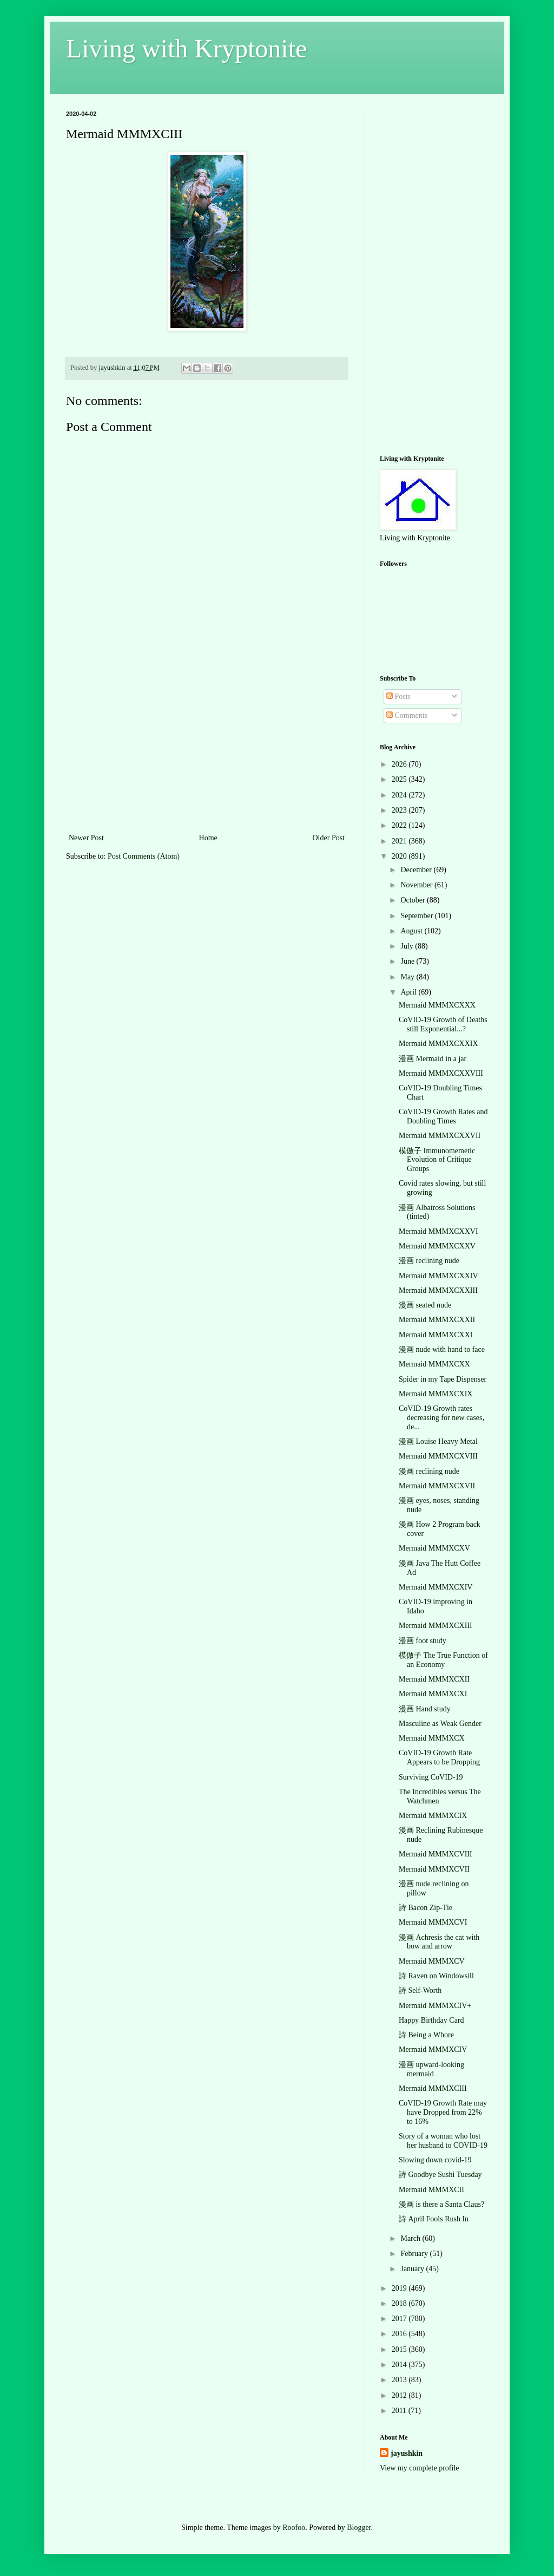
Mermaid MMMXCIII (433, 2088)
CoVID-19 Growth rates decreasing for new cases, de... (441, 1417)
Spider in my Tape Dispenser (442, 1379)
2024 (400, 795)
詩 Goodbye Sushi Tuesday (440, 2174)
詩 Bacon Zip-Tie (425, 1908)
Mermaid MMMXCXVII (437, 1486)
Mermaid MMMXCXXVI (438, 1231)
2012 (400, 2395)
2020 (400, 856)
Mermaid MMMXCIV (433, 2049)
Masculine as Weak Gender (440, 1723)
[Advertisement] (207, 750)
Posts (398, 696)
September (417, 916)
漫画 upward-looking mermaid (431, 2069)
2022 (400, 825)
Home (208, 838)
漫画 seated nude (425, 1305)
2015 (400, 2349)
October (413, 900)
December (416, 870)
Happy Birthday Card (431, 2020)
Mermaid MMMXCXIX (436, 1394)
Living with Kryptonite (186, 48)
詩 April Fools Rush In (434, 2219)
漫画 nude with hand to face (442, 1349)
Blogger (359, 2527)
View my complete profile (419, 2468)
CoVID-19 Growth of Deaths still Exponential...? (443, 1024)
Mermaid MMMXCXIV (436, 1587)
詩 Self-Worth (420, 1990)
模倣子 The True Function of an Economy (443, 1660)
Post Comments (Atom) (144, 856)
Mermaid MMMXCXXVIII (441, 1073)
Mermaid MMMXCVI (433, 1922)
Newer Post (86, 838)
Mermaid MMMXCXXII (437, 1320)
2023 (400, 810)
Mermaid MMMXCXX (434, 1364)
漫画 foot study (422, 1641)
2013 (400, 2380)
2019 (400, 2288)
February (415, 2254)
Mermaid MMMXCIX (433, 1816)
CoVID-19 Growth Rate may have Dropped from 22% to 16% (443, 2112)
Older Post (329, 838)
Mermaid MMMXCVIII (435, 1854)
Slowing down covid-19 (435, 2160)
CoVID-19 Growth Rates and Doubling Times (443, 1116)
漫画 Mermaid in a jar (432, 1059)
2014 (400, 2365)
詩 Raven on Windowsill (436, 1976)
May (408, 977)
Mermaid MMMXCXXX (437, 1005)
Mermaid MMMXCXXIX (438, 1043)
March (411, 2238)
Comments (406, 715)
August (412, 931)
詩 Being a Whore (426, 2035)
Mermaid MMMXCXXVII (439, 1136)
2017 (400, 2319)
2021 (400, 841)
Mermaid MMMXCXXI (436, 1335)
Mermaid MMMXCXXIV (438, 1276)
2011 (400, 2411)
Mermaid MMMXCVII (434, 1869)
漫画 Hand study (425, 1709)
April (409, 992)
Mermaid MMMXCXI (433, 1694)
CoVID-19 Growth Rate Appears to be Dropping (439, 1757)
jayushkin (407, 2453)
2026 (400, 764)
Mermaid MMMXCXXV (437, 1246)
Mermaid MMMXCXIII (435, 1626)
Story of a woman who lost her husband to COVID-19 (443, 2140)
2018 (400, 2303)
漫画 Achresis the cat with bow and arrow (439, 1942)
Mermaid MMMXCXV (434, 1548)
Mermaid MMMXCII (431, 2190)
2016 (400, 2334)
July (407, 946)
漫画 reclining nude (429, 1261)
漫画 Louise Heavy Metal (438, 1441)
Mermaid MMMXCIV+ (435, 2006)
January (413, 2269)
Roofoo (293, 2527)
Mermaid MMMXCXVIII (438, 1456)
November (417, 885)
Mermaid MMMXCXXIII (438, 1290)
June (408, 961)
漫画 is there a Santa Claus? (441, 2204)
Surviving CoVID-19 (431, 1777)
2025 (400, 779)
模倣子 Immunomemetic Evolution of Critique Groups (437, 1160)
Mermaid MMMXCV (432, 1961)
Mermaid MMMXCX (432, 1738)
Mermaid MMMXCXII (434, 1679)
